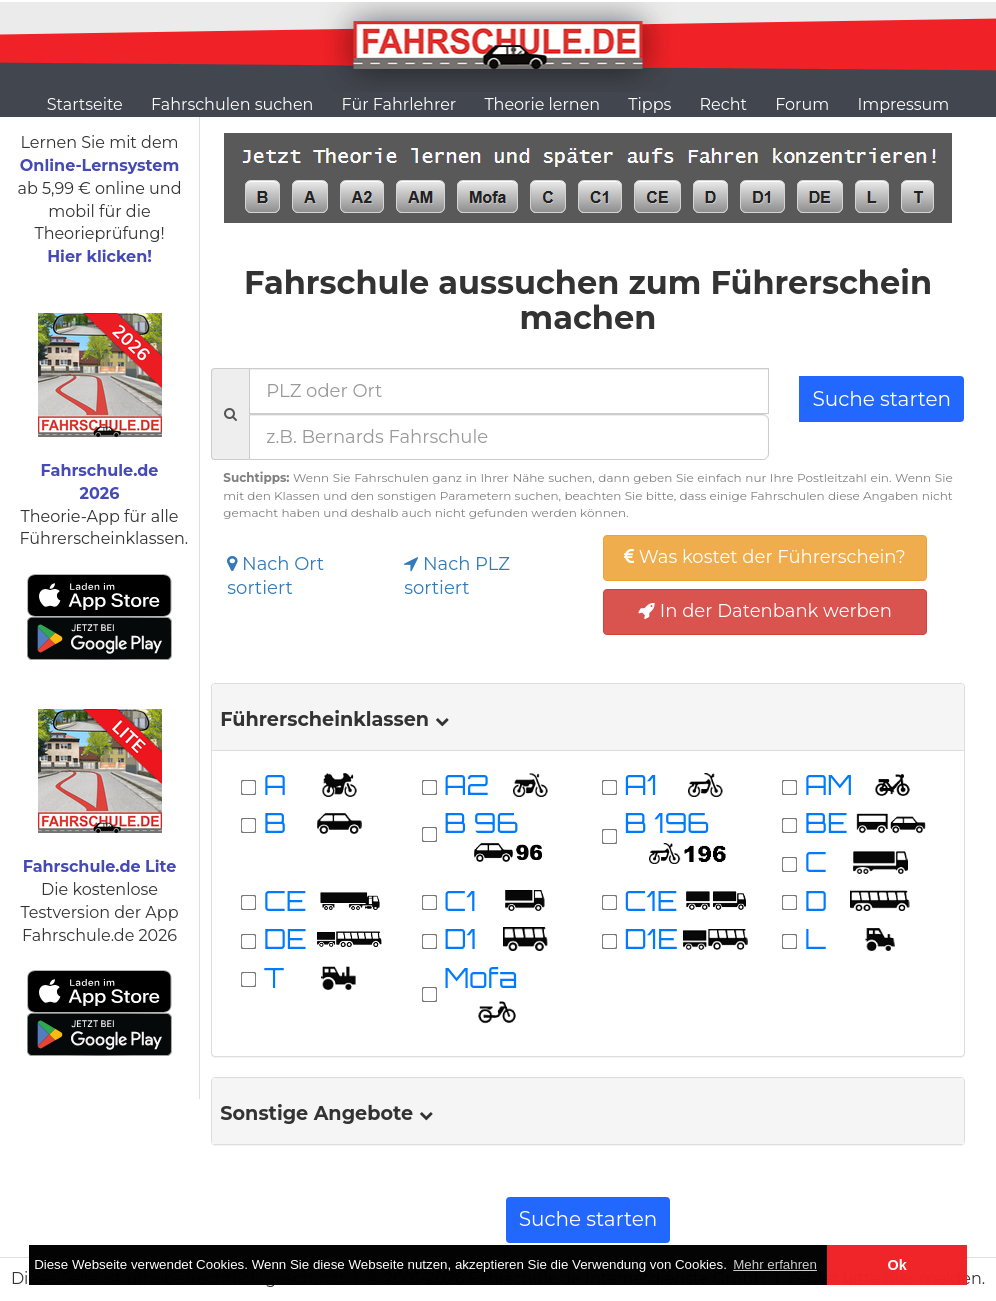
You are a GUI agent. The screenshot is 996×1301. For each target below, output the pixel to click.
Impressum (903, 104)
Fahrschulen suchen (232, 104)
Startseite (85, 104)
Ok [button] (897, 1265)
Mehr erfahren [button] (775, 1264)
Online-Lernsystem (99, 165)
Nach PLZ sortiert (457, 576)
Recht (723, 104)
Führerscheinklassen (334, 719)
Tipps (649, 104)
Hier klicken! (99, 256)
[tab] (587, 717)
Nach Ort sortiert (275, 576)
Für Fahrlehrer (399, 104)
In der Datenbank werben (765, 611)
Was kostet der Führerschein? (765, 557)
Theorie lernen (542, 104)
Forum (802, 104)
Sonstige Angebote (326, 1113)
